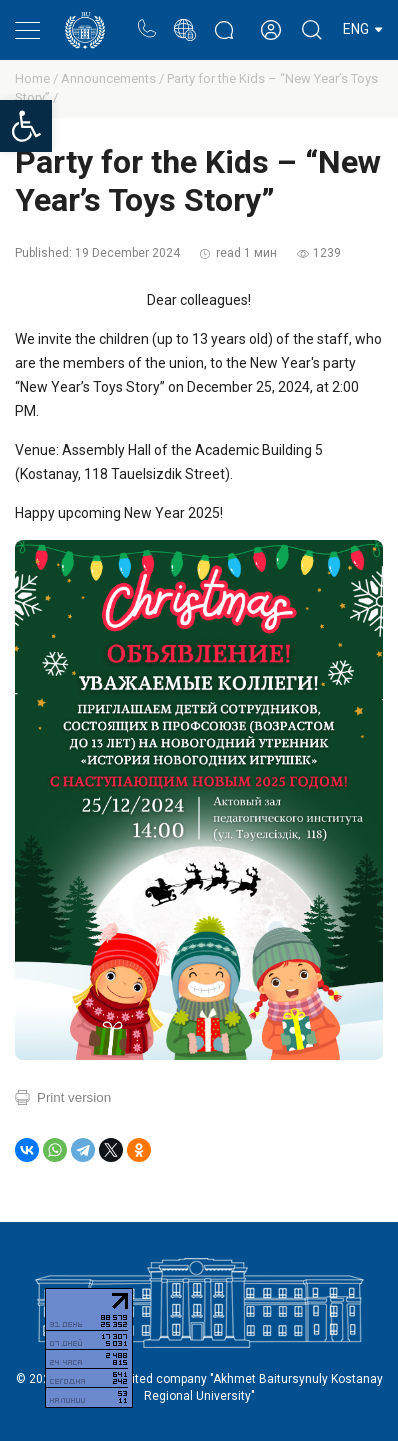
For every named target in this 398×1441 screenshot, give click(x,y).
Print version (74, 1097)
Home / (38, 78)
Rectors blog (224, 19)
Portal (184, 19)
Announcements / (114, 78)
